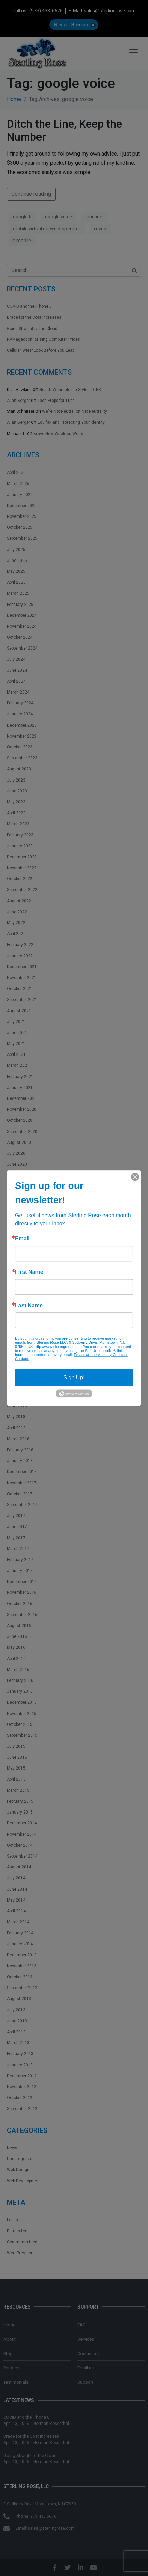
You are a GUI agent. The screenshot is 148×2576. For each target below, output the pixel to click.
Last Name (29, 1305)
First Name (29, 1272)
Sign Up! (73, 1377)
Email (22, 1238)
